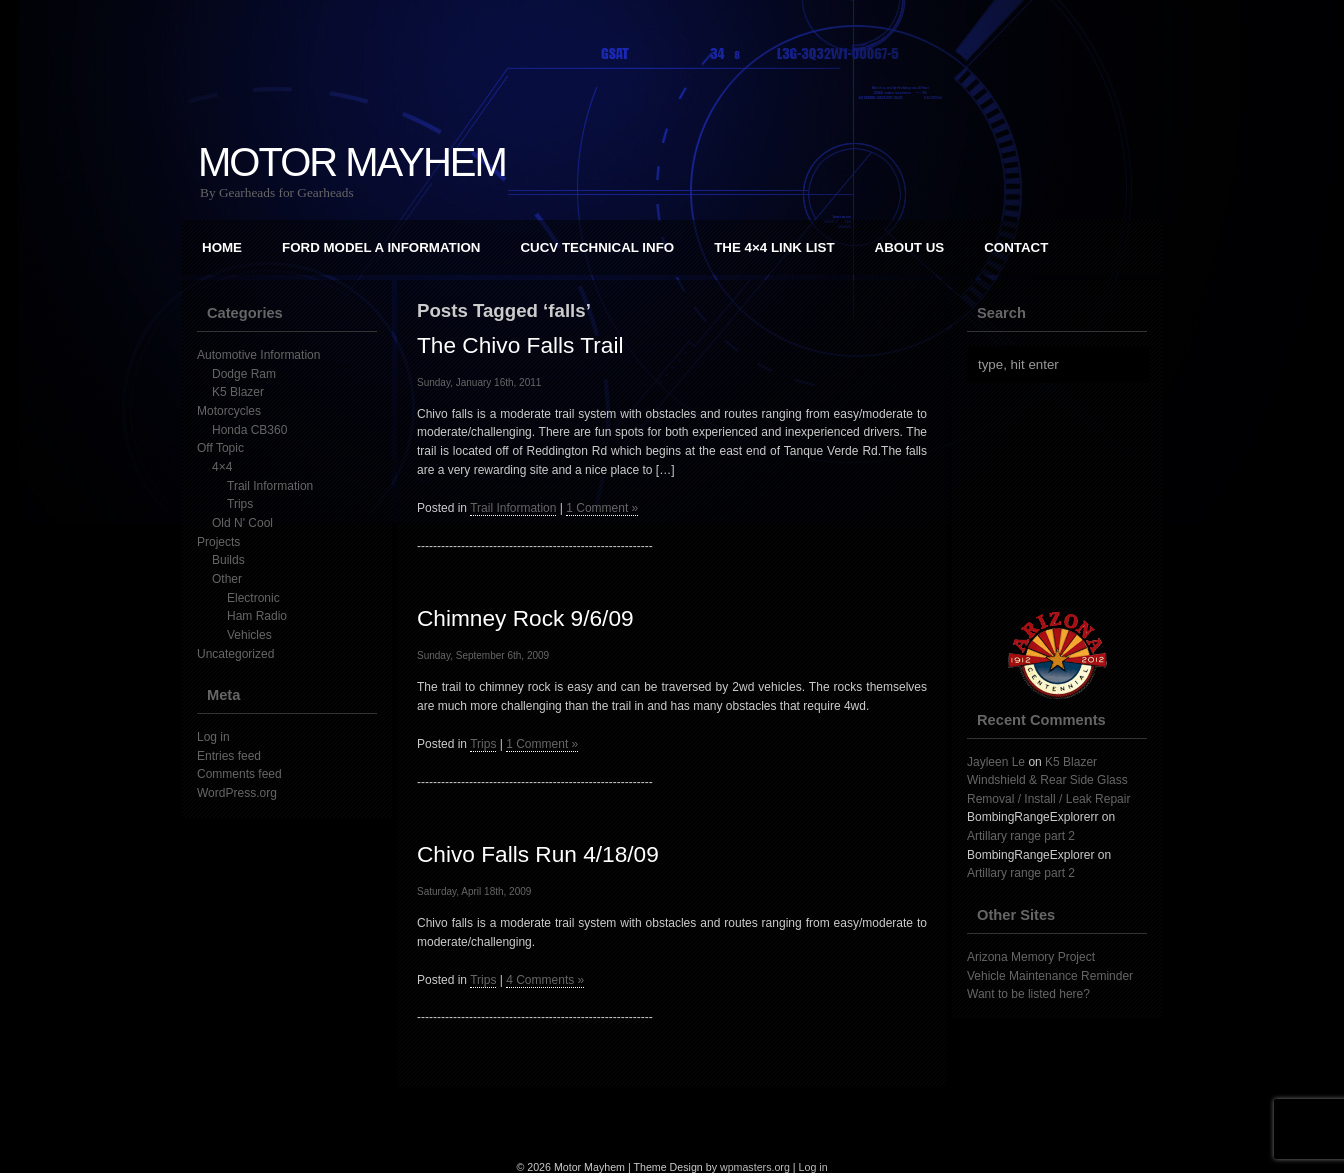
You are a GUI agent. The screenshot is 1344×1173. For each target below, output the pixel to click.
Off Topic (220, 448)
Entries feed (229, 756)
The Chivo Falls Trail (520, 345)
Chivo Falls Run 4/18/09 (538, 854)
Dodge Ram (244, 374)
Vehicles (249, 635)
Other (227, 579)
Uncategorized (235, 654)
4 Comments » (545, 980)
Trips (240, 504)
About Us (910, 247)
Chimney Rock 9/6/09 (525, 618)
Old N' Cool (242, 523)
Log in (213, 737)
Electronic (253, 598)
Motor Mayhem (352, 162)
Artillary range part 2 (1021, 836)
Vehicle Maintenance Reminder (1050, 976)
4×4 (222, 467)
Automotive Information (258, 355)
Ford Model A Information (381, 247)
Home (222, 247)
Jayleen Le (996, 762)
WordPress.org (237, 793)
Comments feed (239, 774)
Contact (1016, 247)
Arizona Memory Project (1031, 957)
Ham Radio (257, 616)
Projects (218, 542)
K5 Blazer (238, 392)
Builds (228, 560)
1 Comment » (602, 508)
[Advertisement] (1067, 497)
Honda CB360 (249, 430)
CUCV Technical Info (597, 247)
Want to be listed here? (1028, 994)
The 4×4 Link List (774, 247)
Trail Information (270, 486)
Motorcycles (229, 411)
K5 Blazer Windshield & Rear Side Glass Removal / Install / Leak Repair (1048, 780)
